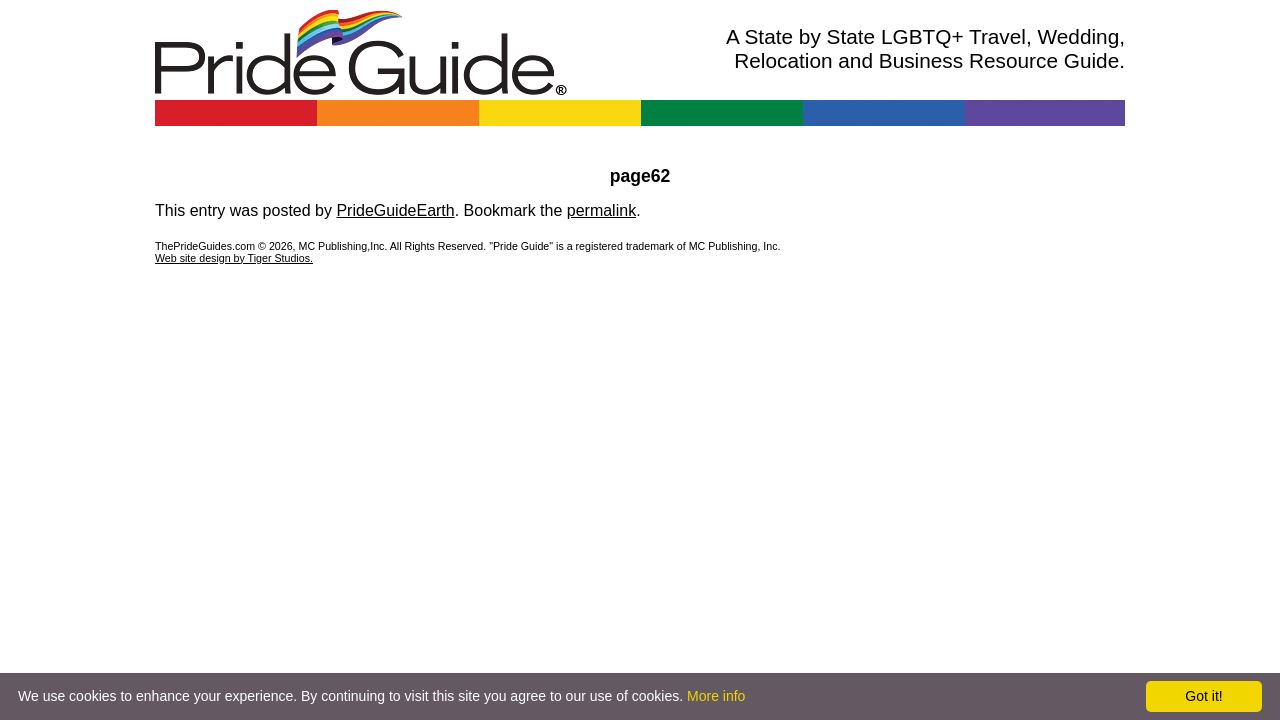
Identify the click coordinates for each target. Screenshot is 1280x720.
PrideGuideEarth (395, 210)
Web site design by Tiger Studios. (234, 258)
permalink (601, 210)
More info (716, 696)
